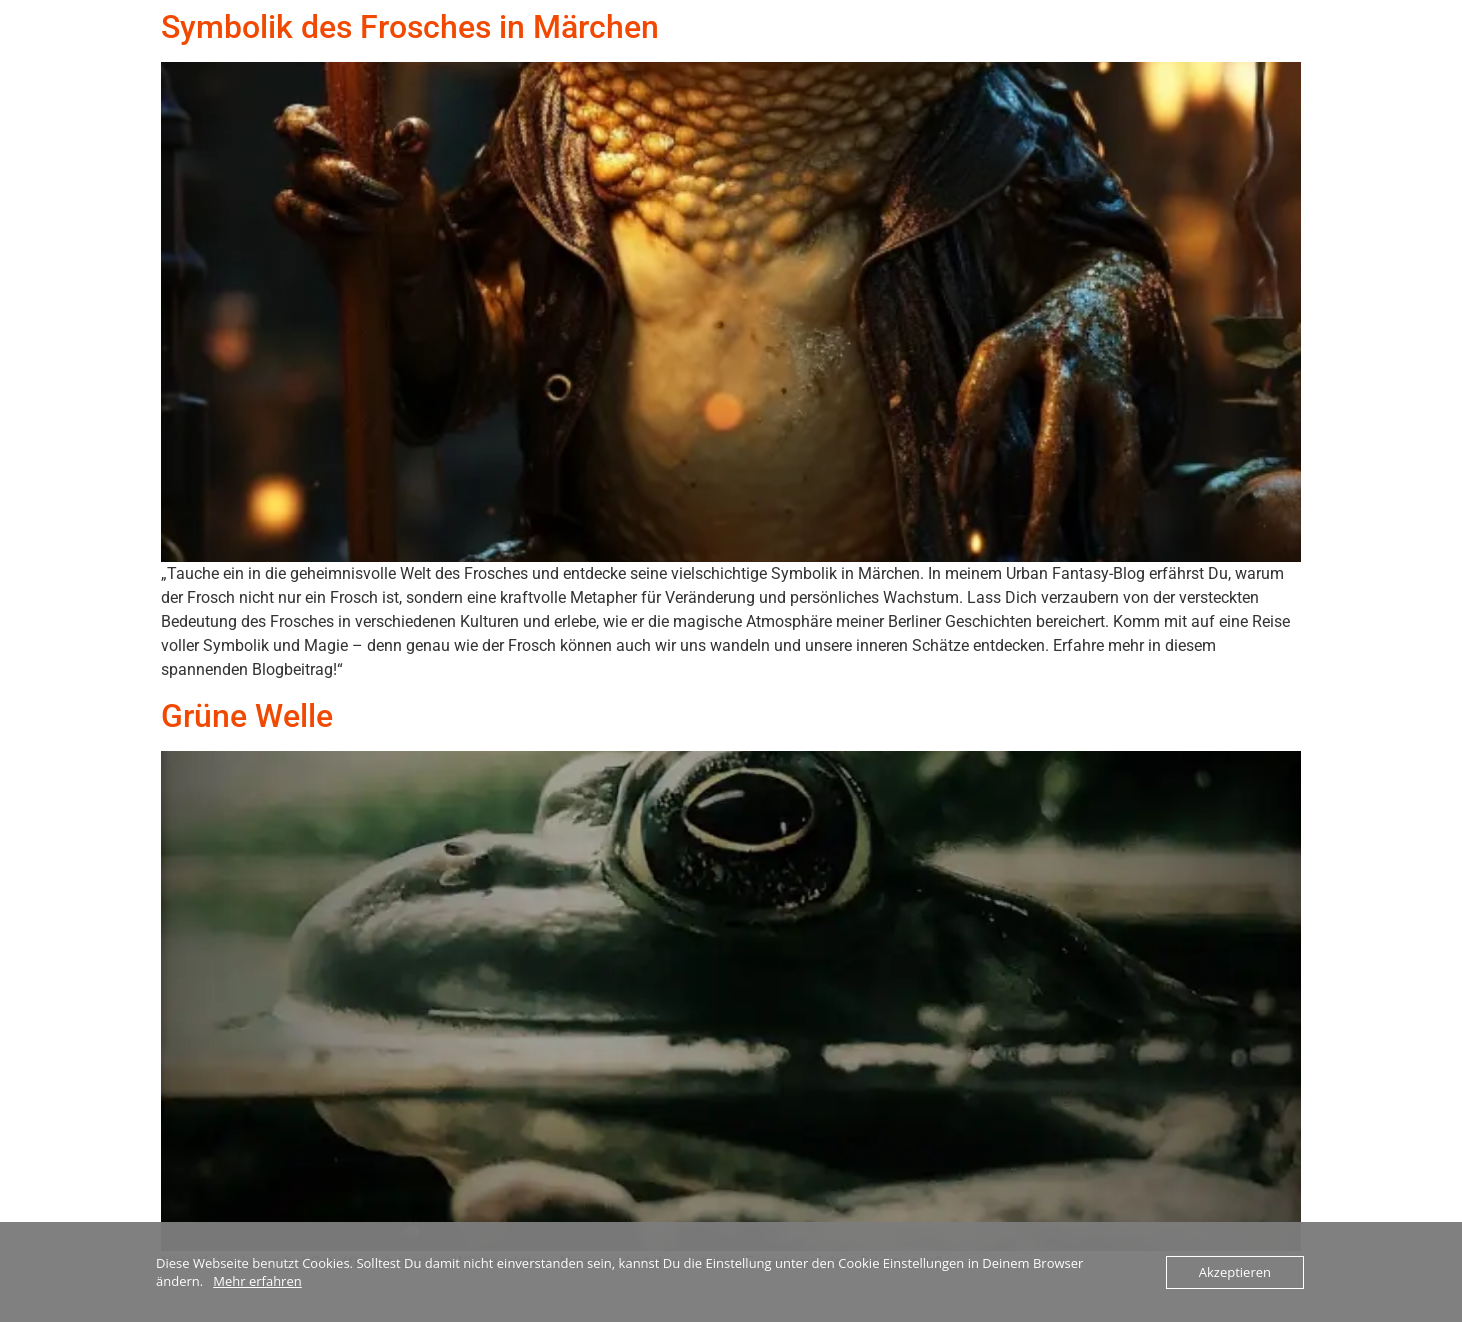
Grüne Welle (247, 716)
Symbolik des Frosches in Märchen (410, 27)
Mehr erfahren (257, 1281)
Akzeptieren (1235, 1272)
